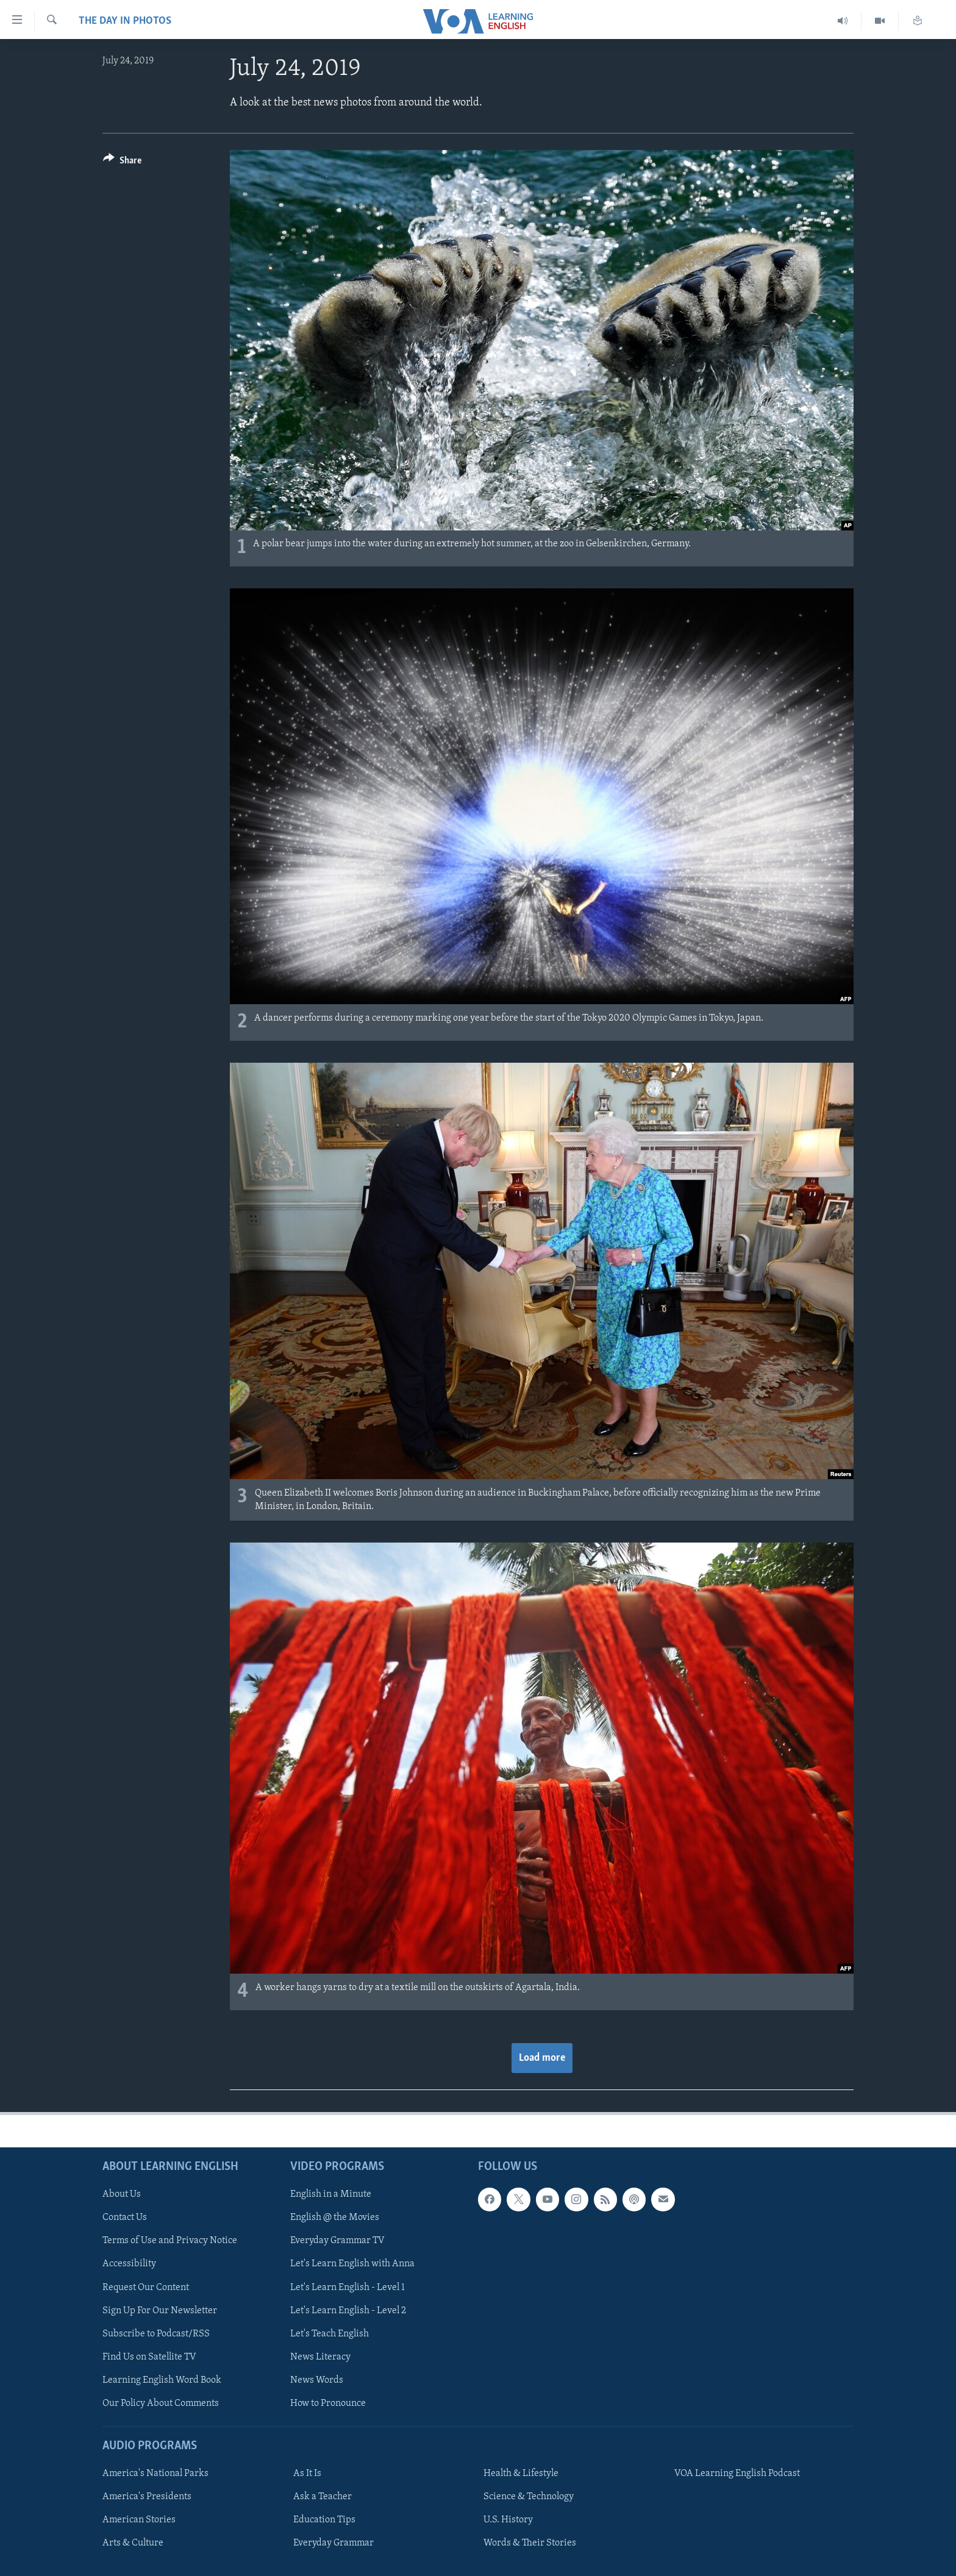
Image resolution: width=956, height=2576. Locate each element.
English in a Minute (330, 2194)
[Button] (122, 162)
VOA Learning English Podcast (737, 2473)
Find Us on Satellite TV (149, 2357)
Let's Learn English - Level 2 (348, 2310)
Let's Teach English (329, 2333)
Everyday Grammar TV (337, 2241)
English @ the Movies (334, 2217)
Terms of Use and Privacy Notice (169, 2241)
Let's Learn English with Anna (352, 2264)
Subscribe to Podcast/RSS (156, 2333)
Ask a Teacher (322, 2497)
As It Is (307, 2473)
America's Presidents (146, 2497)
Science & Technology (528, 2497)
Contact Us (124, 2217)
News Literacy (320, 2357)
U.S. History (508, 2520)
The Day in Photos (125, 21)
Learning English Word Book (161, 2380)
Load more (542, 2058)
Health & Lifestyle (520, 2473)
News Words (316, 2380)
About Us (121, 2194)
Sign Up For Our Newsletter (159, 2310)
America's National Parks (155, 2473)
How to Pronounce (328, 2403)
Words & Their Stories (529, 2543)
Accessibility (129, 2264)
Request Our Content (145, 2287)
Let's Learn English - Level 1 (347, 2287)
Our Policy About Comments (160, 2403)
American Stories (139, 2520)
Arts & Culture (132, 2543)
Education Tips (324, 2520)
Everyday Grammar (333, 2543)
